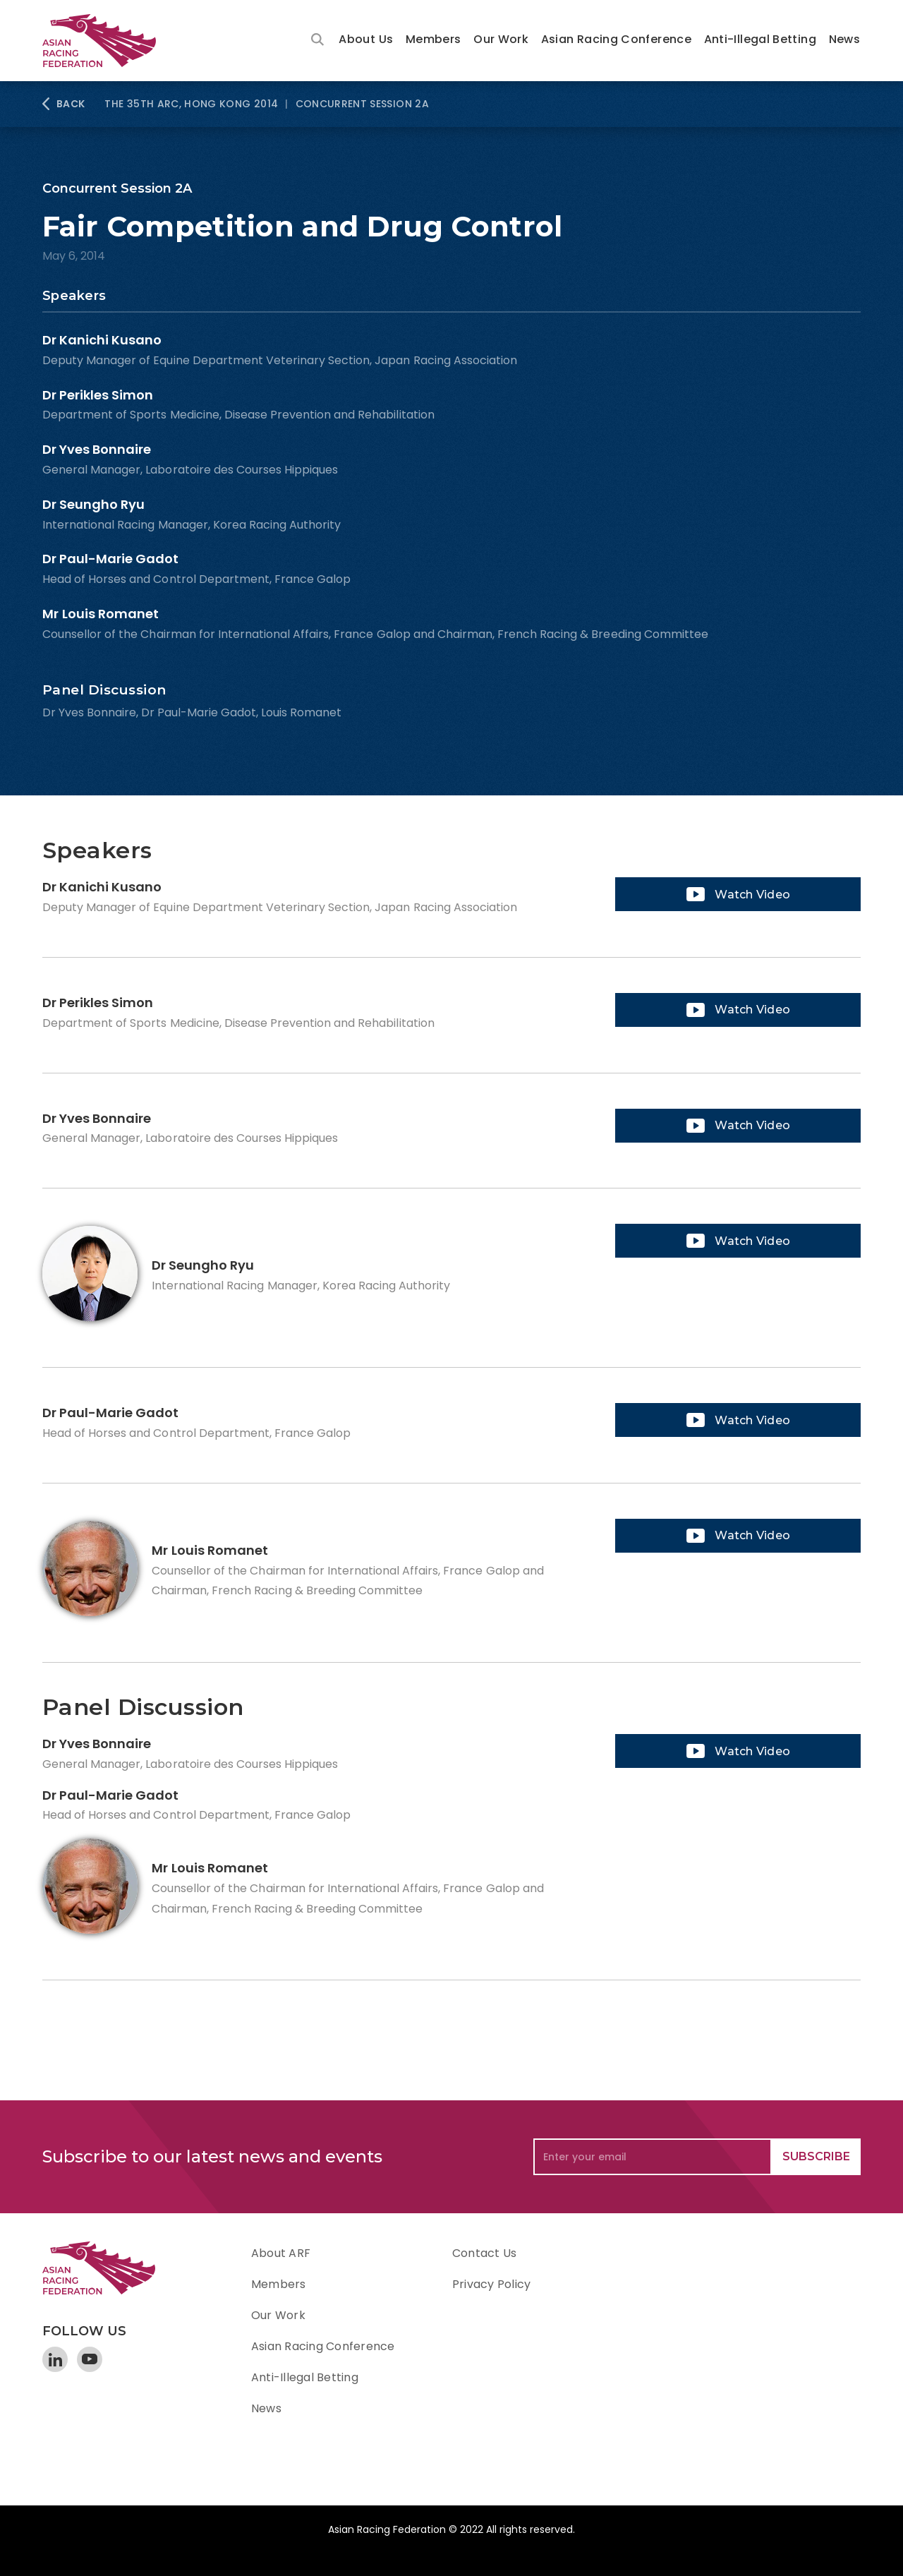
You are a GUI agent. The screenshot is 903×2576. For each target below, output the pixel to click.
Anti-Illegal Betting (760, 39)
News (844, 39)
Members (433, 39)
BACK (70, 104)
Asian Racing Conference (616, 39)
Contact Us (484, 2253)
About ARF (280, 2253)
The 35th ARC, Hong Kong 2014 (191, 104)
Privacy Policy (491, 2284)
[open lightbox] (738, 894)
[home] (105, 40)
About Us (366, 39)
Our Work (500, 39)
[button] (366, 40)
